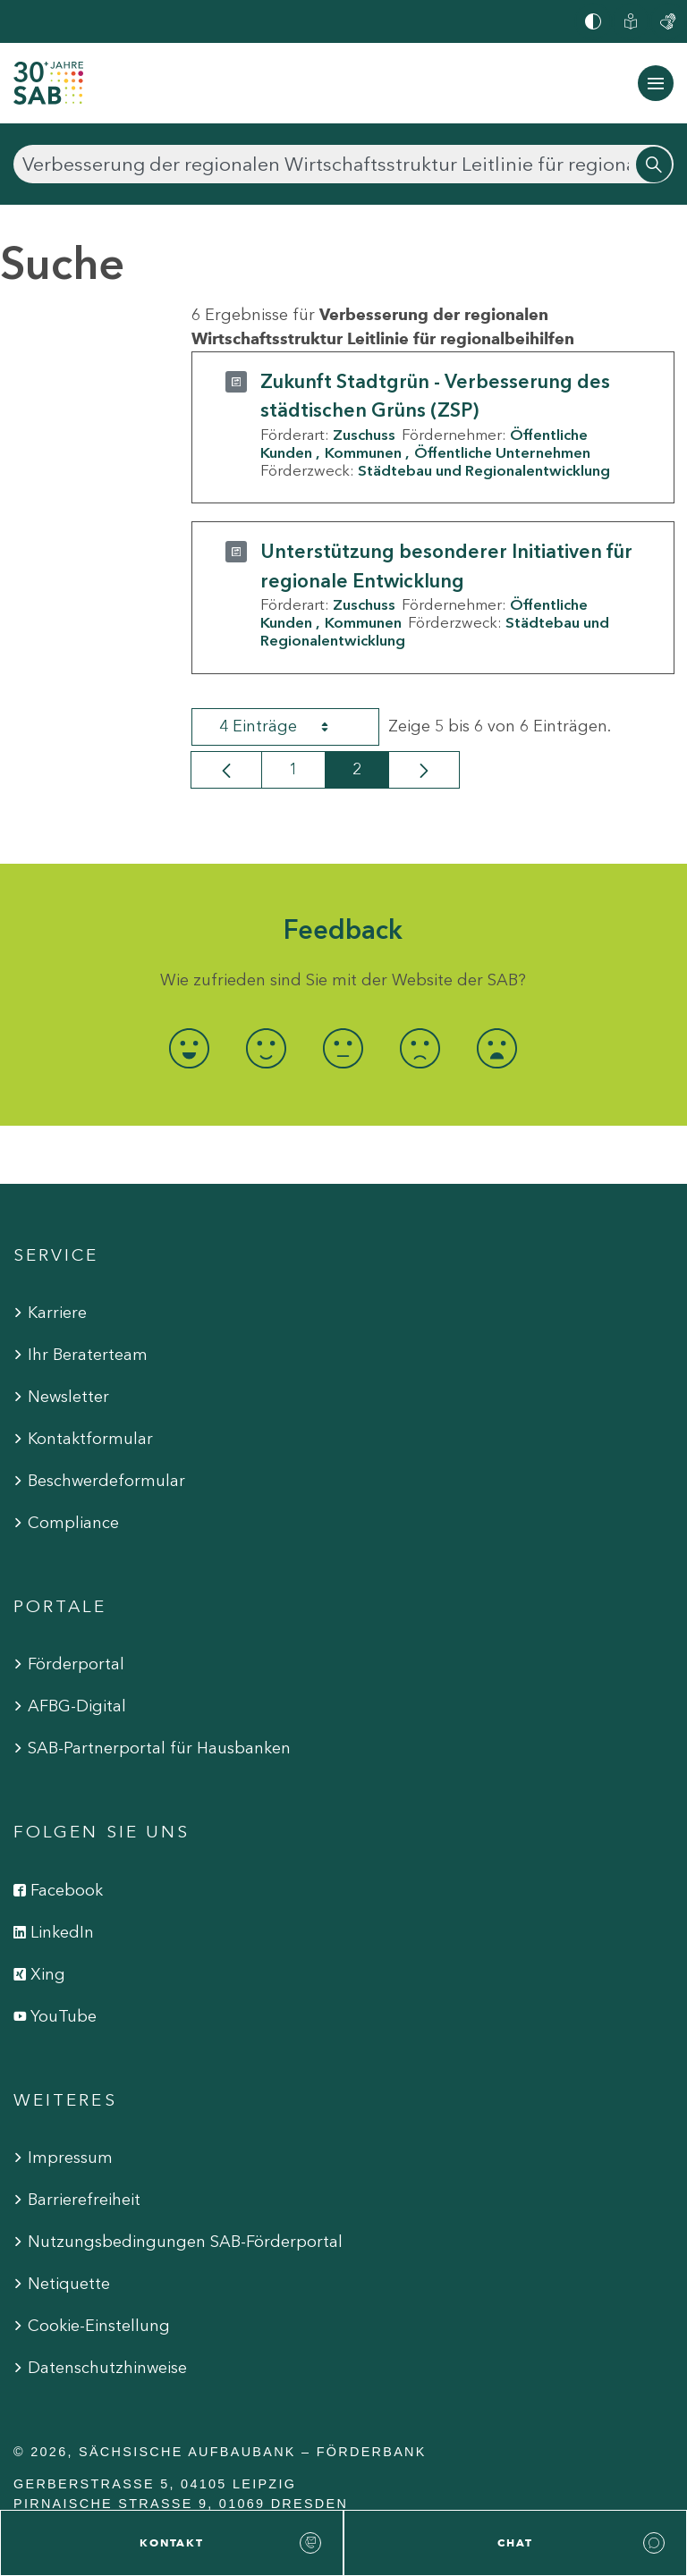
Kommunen (363, 452)
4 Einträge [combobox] (289, 727)
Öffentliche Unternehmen (502, 452)
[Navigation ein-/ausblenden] (656, 83)
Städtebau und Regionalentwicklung (484, 470)
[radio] (189, 1048)
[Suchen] (343, 164)
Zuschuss (364, 434)
